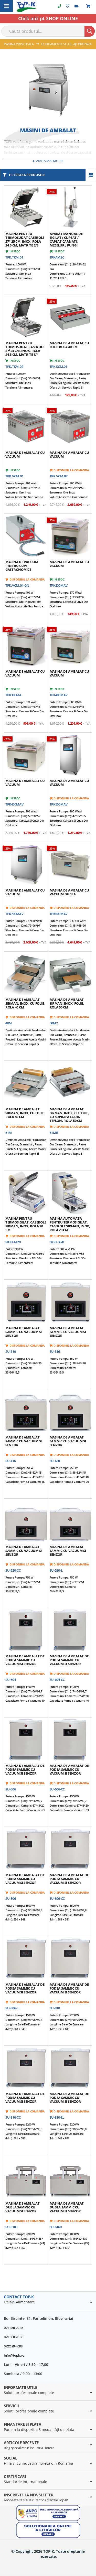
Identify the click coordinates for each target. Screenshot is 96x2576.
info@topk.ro (14, 2355)
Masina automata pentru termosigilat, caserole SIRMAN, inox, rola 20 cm (70, 1224)
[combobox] (48, 31)
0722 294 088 (13, 2346)
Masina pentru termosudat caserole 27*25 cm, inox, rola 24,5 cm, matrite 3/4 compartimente (24, 351)
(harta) (67, 2318)
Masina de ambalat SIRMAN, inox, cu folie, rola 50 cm (25, 1113)
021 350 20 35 (13, 2327)
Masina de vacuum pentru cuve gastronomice (21, 566)
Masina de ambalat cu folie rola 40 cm (69, 345)
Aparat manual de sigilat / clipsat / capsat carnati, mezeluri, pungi (66, 239)
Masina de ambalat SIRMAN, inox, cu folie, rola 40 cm (25, 1003)
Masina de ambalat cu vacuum (25, 454)
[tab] (48, 2301)
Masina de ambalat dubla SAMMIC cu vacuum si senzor (22, 2207)
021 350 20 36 (13, 2337)
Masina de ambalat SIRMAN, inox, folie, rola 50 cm (67, 1003)
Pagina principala (19, 44)
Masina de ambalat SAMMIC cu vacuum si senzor (23, 1332)
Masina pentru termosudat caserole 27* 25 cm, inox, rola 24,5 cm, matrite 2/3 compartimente (24, 241)
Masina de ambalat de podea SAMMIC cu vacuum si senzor (25, 1660)
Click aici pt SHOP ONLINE (48, 18)
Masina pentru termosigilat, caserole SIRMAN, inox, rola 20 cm (25, 1224)
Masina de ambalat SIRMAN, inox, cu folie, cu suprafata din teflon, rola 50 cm (69, 1115)
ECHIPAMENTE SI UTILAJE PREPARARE (68, 44)
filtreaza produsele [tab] (27, 175)
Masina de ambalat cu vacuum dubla (69, 892)
